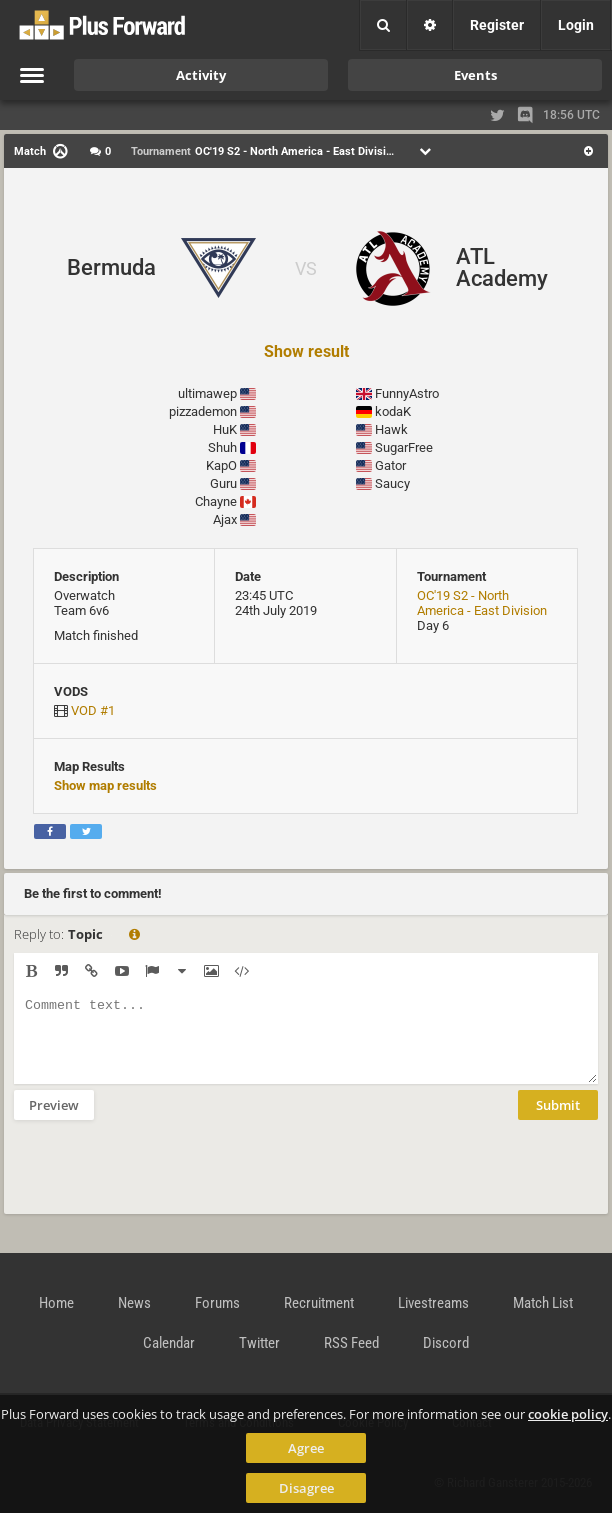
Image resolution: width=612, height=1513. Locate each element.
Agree (306, 1448)
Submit (558, 1120)
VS (306, 268)
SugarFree (404, 447)
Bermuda (111, 267)
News (134, 1303)
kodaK (393, 411)
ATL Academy (502, 267)
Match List (543, 1303)
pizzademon (203, 411)
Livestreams (433, 1303)
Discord (446, 1343)
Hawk (391, 429)
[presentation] (166, 1180)
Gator (390, 465)
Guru (223, 483)
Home (56, 1303)
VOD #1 (93, 710)
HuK (225, 429)
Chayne (216, 501)
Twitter (259, 1343)
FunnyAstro (407, 393)
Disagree (306, 1488)
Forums (217, 1303)
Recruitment (319, 1303)
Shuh (222, 447)
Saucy (392, 483)
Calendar (169, 1343)
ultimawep (207, 393)
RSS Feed (351, 1343)
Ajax (225, 519)
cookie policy (568, 1414)
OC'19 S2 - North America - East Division (482, 603)
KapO (221, 465)
